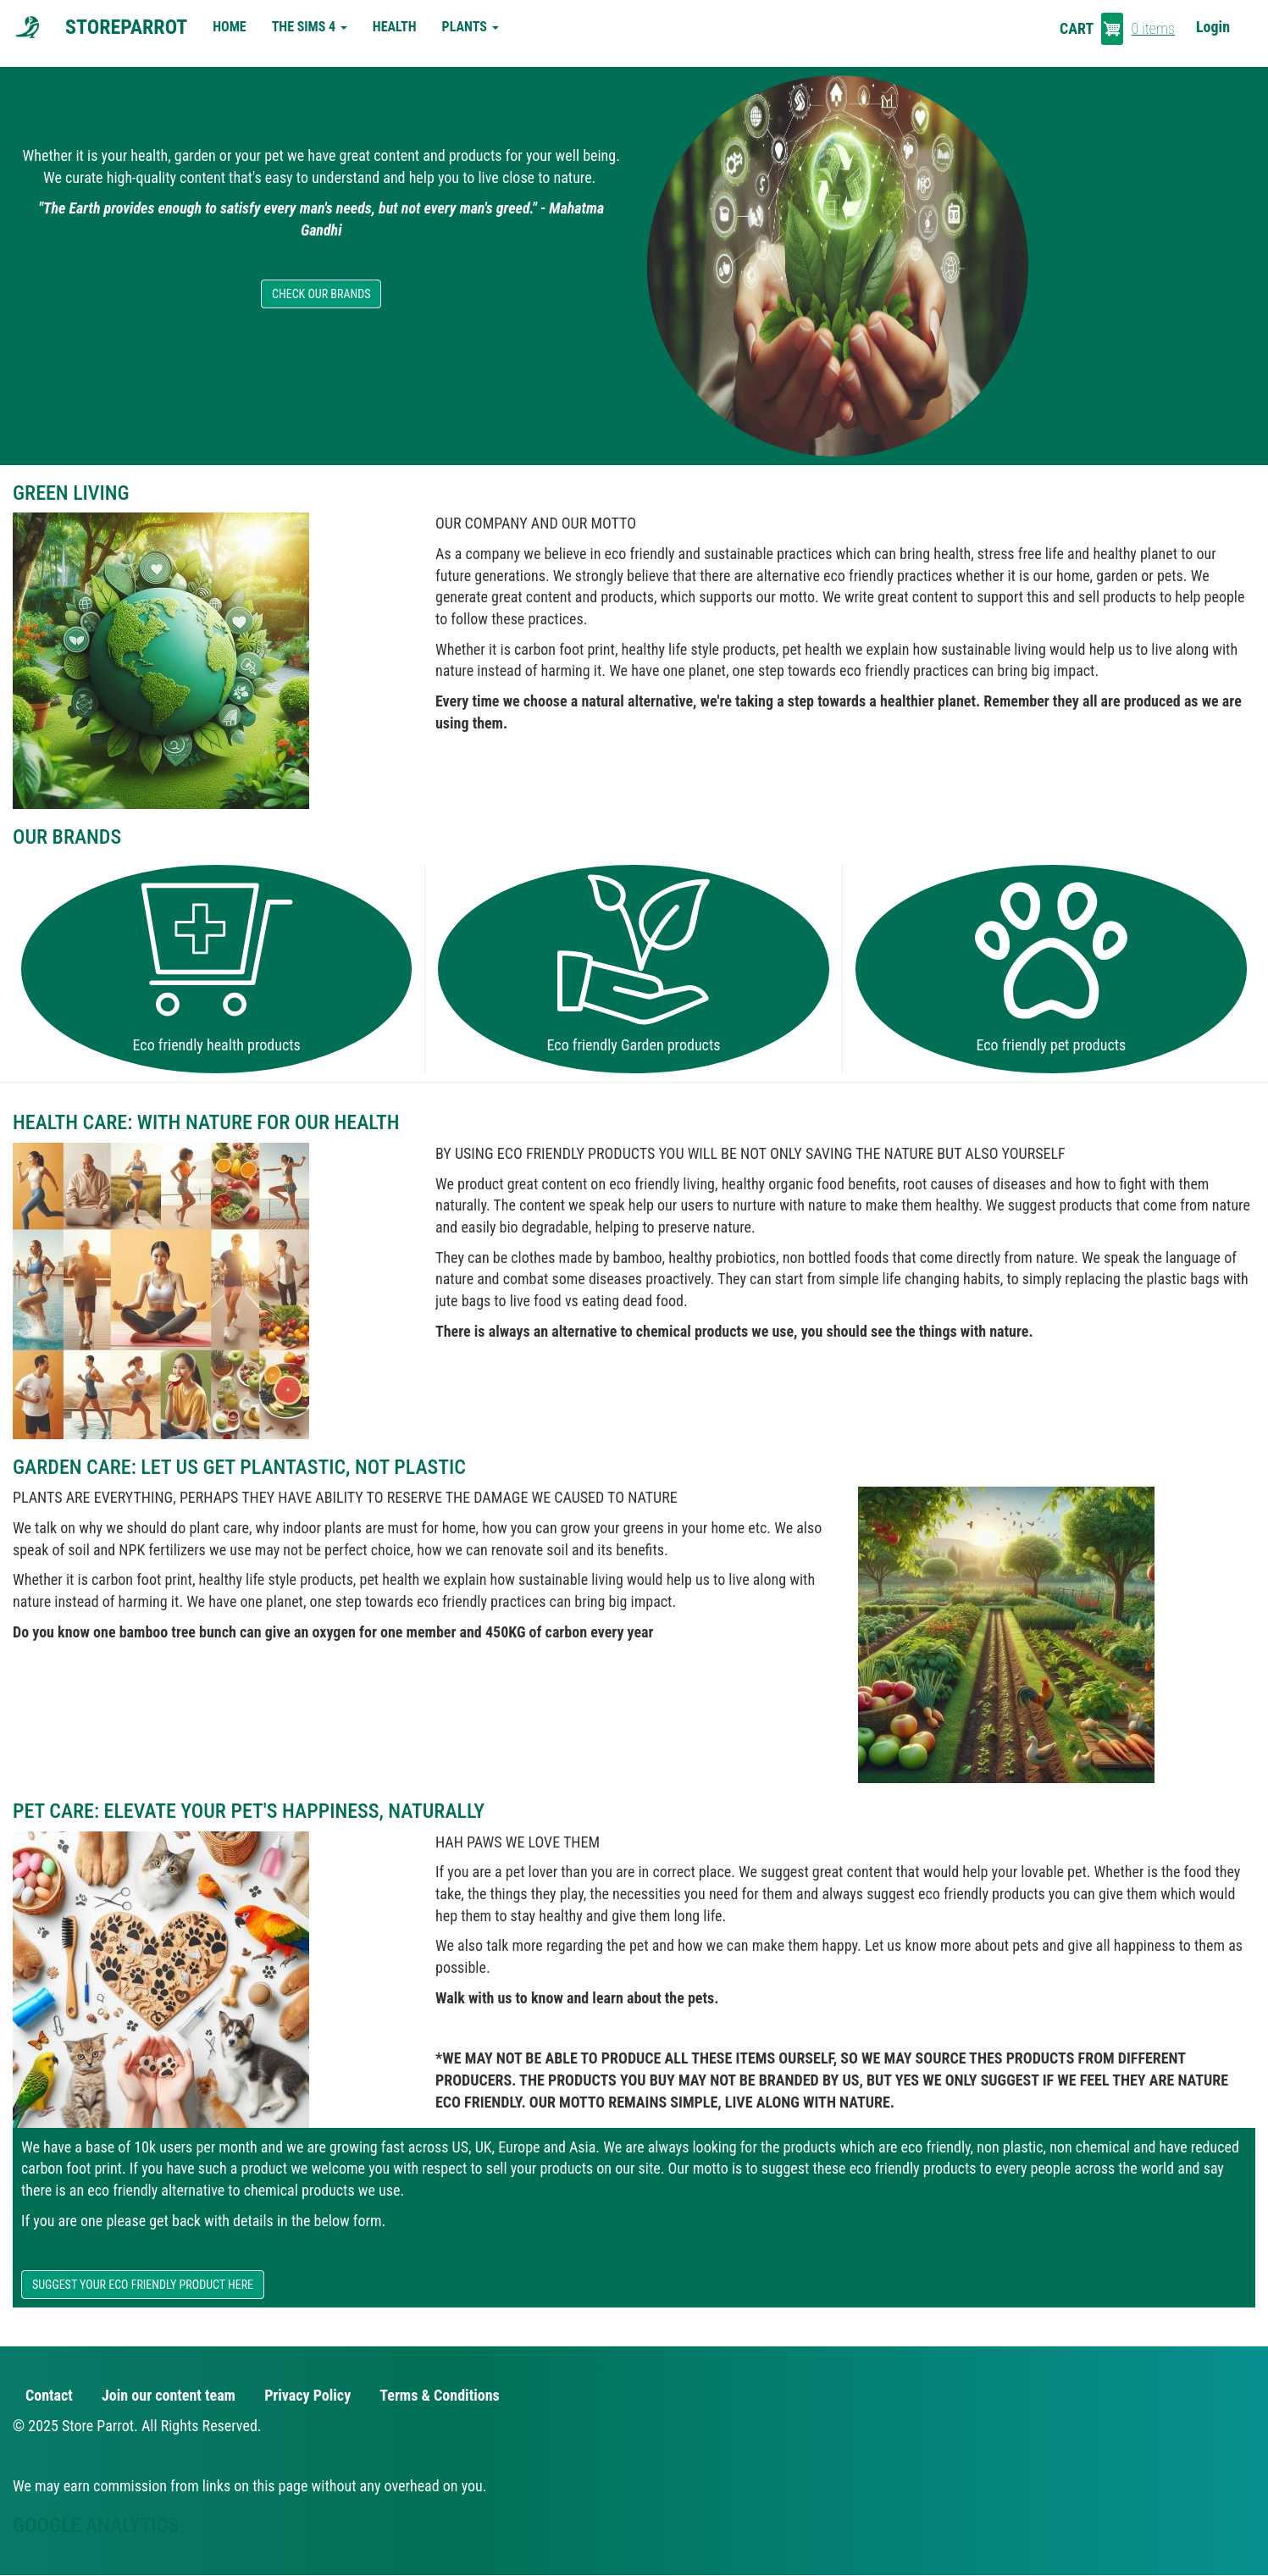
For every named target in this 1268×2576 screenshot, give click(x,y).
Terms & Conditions (439, 2395)
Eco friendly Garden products (634, 1045)
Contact (49, 2395)
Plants (470, 27)
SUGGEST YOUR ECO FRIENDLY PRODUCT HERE (142, 2284)
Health (395, 27)
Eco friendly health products (217, 1045)
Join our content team (168, 2395)
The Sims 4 (309, 27)
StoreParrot (126, 27)
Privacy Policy (307, 2395)
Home (229, 27)
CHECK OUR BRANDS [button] (321, 294)
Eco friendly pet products (1051, 1045)
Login (1213, 27)
